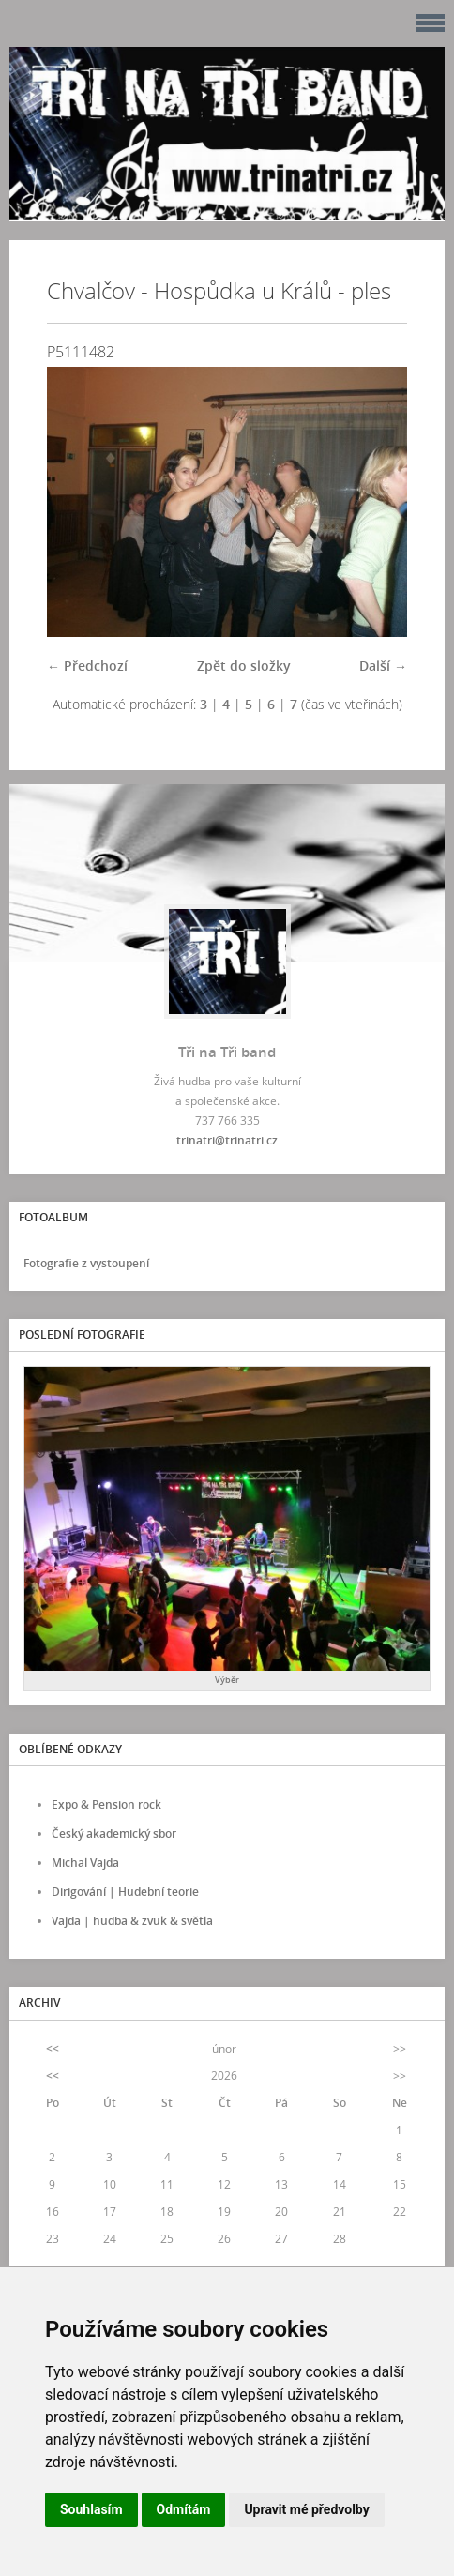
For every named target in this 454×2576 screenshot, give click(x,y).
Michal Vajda (85, 1863)
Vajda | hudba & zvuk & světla (132, 1921)
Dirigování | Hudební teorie (125, 1892)
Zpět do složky (244, 665)
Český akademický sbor (114, 1833)
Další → (383, 665)
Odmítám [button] (184, 2509)
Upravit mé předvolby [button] (306, 2509)
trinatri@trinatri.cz (227, 1140)
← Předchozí (87, 665)
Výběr (227, 1680)
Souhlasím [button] (91, 2509)
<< (52, 2048)
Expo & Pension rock (106, 1804)
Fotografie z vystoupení (86, 1263)
